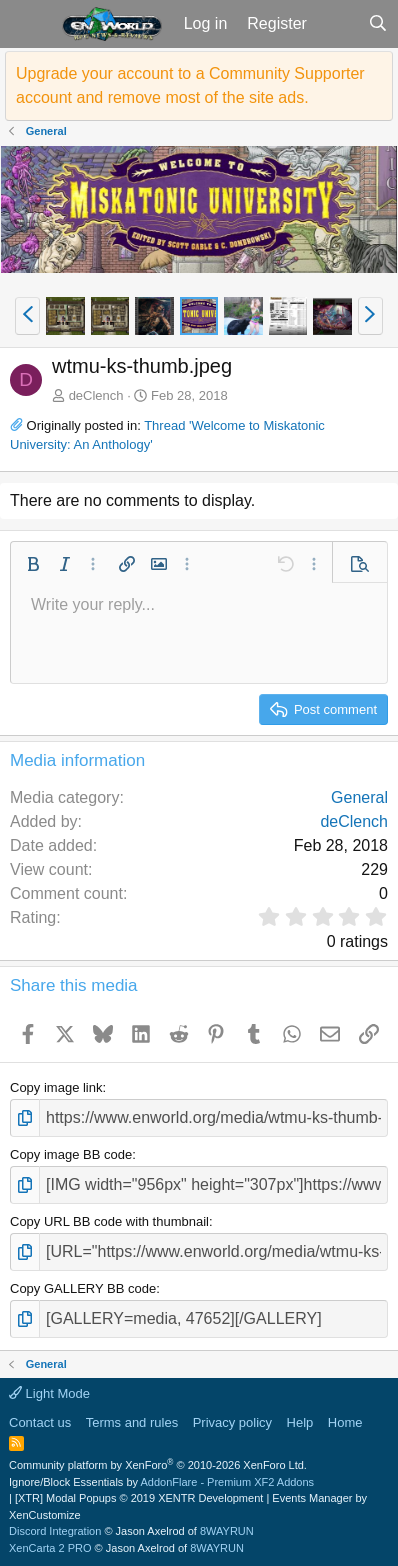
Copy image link (56, 1087)
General (359, 797)
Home (345, 1422)
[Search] (377, 24)
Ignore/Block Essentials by (161, 1482)
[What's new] (337, 24)
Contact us (40, 1422)
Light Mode (49, 1393)
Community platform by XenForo (158, 1465)
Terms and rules (132, 1422)
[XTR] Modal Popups (139, 1498)
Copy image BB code (71, 1154)
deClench (96, 395)
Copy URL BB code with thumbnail (109, 1221)
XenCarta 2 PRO (50, 1548)
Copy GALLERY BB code (83, 1288)
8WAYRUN (227, 1531)
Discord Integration (55, 1531)
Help (300, 1422)
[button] (28, 24)
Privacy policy (232, 1422)
